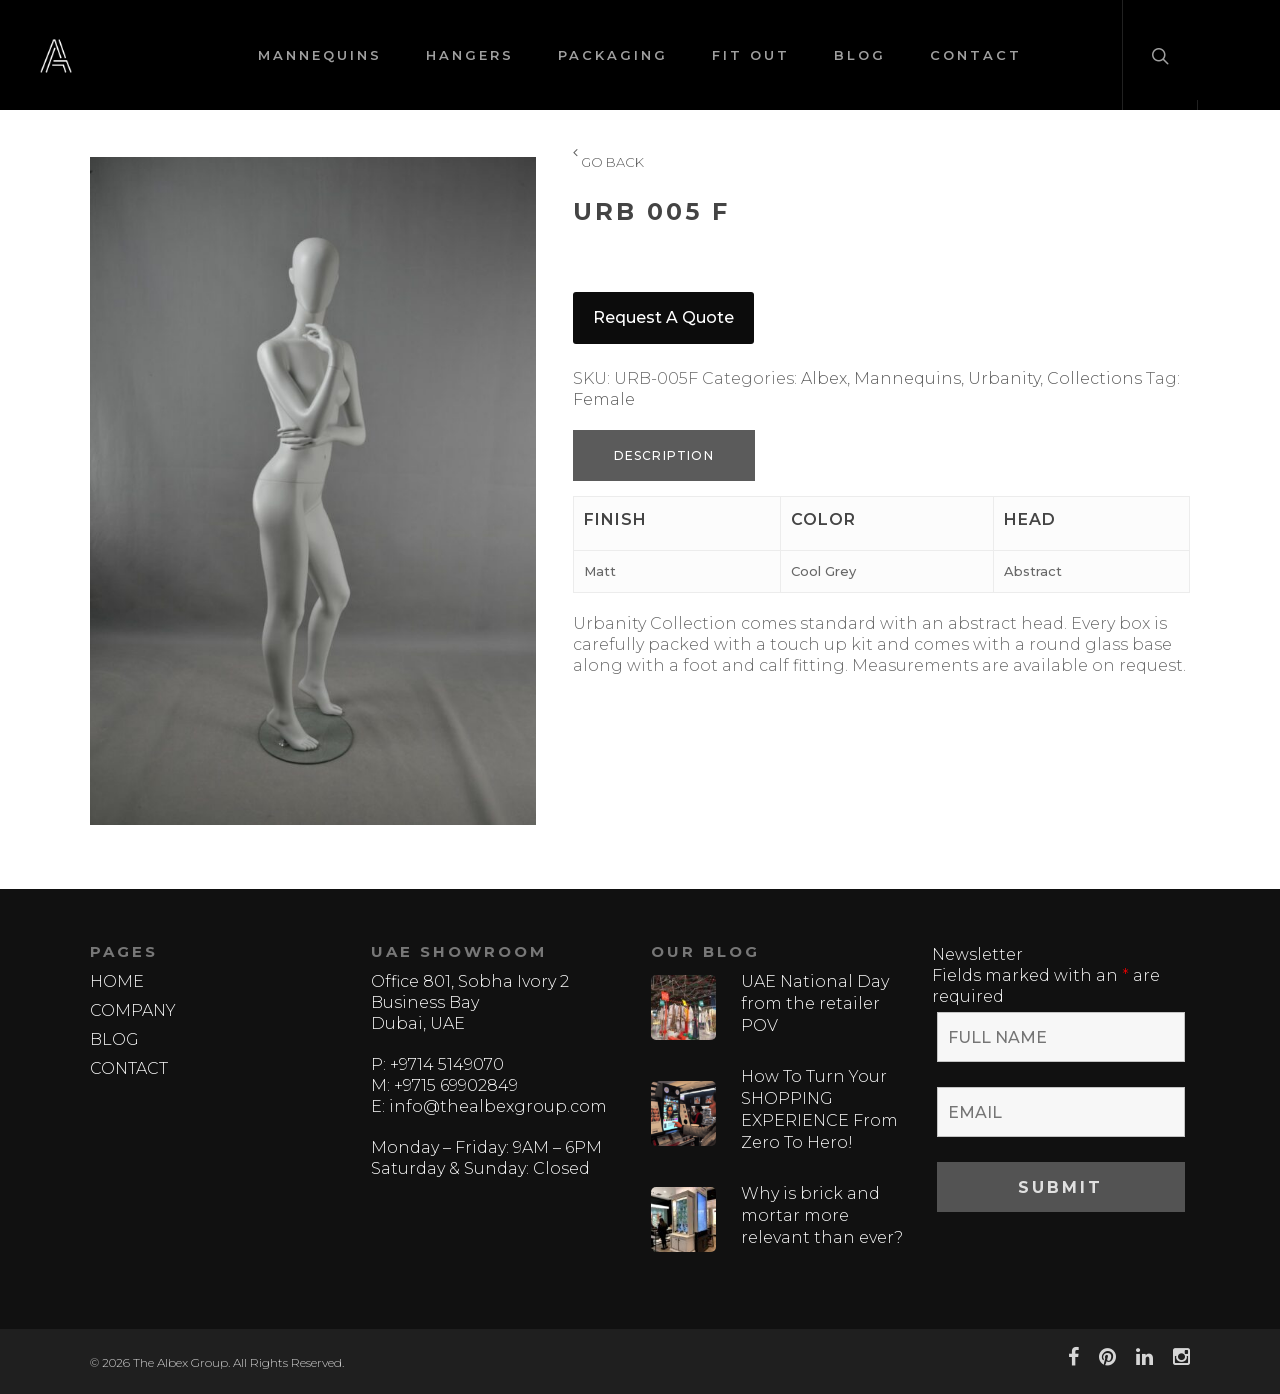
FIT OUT (751, 55)
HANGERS (470, 55)
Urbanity (1004, 378)
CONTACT (976, 55)
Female (604, 399)
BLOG (860, 55)
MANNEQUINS (320, 55)
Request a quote (663, 317)
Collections (1094, 378)
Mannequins (907, 378)
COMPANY (133, 1010)
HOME (117, 981)
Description (664, 455)
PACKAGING (613, 55)
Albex (824, 378)
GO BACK (608, 163)
